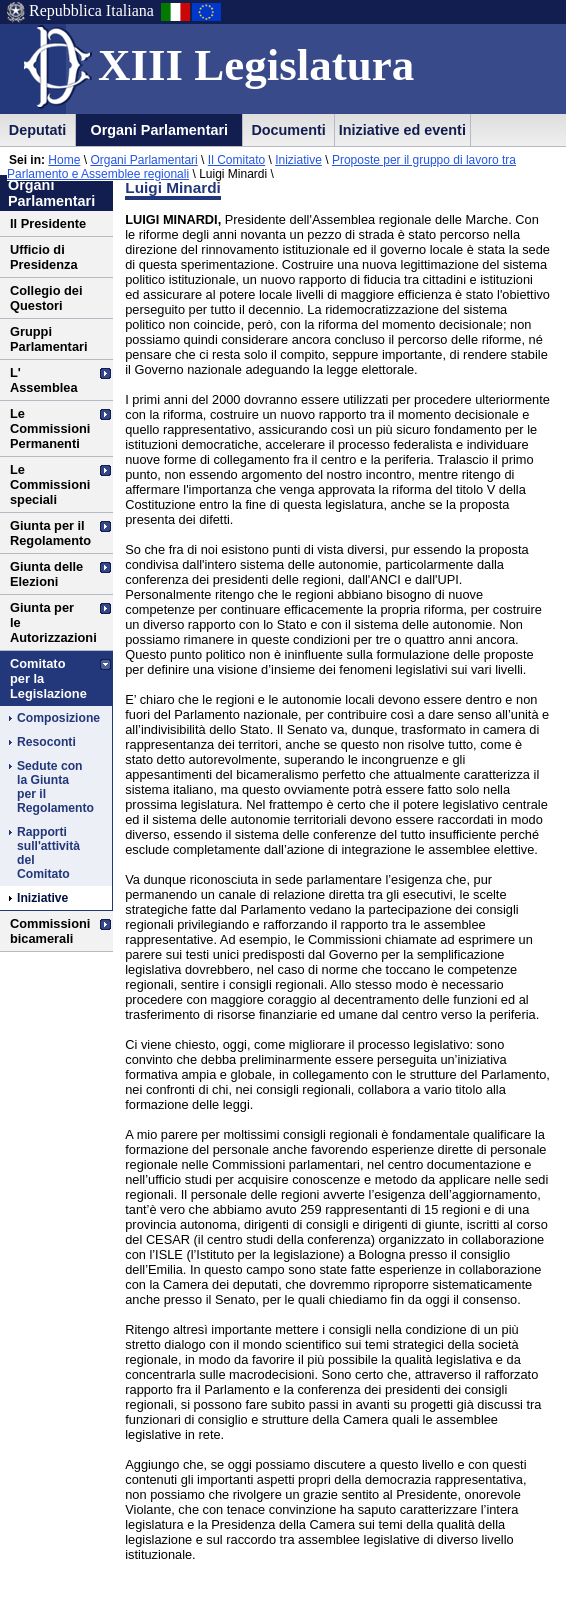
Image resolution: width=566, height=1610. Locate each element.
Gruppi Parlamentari (49, 339)
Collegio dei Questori (46, 298)
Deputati (38, 130)
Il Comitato (236, 160)
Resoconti (46, 742)
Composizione (52, 718)
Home (64, 160)
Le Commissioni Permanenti (50, 428)
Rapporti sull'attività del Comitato (48, 853)
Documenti (288, 130)
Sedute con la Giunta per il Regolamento (52, 787)
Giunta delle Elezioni (46, 574)
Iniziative (298, 160)
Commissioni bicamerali (50, 931)
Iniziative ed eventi (402, 130)
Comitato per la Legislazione (48, 678)
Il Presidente (48, 223)
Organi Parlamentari (159, 130)
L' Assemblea (44, 380)
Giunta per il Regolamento (50, 533)
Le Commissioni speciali (50, 484)
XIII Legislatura (256, 65)
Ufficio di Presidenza (44, 257)
